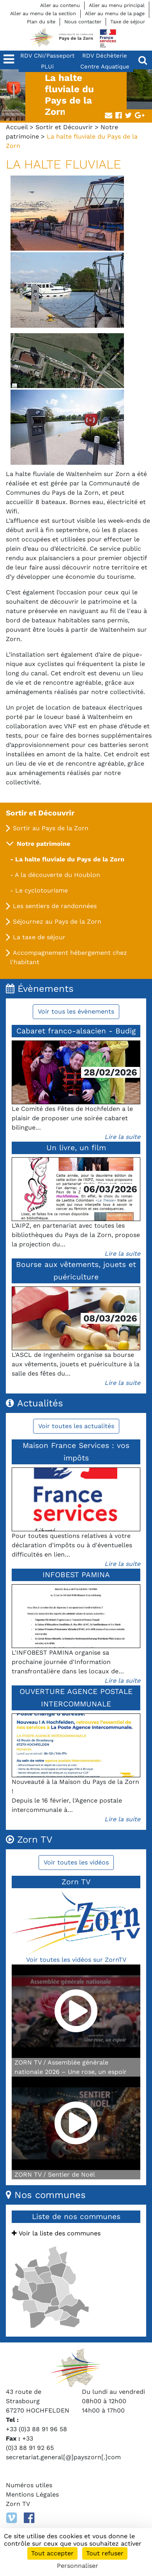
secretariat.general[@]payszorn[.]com (63, 2457)
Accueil (17, 127)
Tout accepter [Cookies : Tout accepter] (52, 2553)
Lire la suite (122, 1136)
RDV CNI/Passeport (47, 55)
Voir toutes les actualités (76, 1426)
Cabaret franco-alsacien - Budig (76, 1030)
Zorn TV (18, 2503)
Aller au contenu (60, 5)
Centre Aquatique (104, 66)
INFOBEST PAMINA (76, 1574)
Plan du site (41, 22)
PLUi (47, 66)
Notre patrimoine (43, 843)
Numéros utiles (29, 2485)
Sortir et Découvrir (64, 127)
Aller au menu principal (117, 5)
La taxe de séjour (39, 937)
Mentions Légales (32, 2494)
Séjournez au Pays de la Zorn (57, 921)
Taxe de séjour (127, 22)
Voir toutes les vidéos (76, 1862)
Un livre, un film (76, 1147)
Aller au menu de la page (115, 13)
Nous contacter (82, 22)
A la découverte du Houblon (57, 875)
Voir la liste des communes (56, 2233)
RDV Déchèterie (104, 55)
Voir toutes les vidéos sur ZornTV (76, 1959)
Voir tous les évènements (76, 1011)
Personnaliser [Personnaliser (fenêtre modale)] (77, 2565)
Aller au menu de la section (43, 13)
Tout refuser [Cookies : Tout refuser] (105, 2553)
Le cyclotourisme (41, 890)
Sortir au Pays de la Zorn (50, 828)
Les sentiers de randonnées (55, 906)
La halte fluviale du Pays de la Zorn (69, 859)
